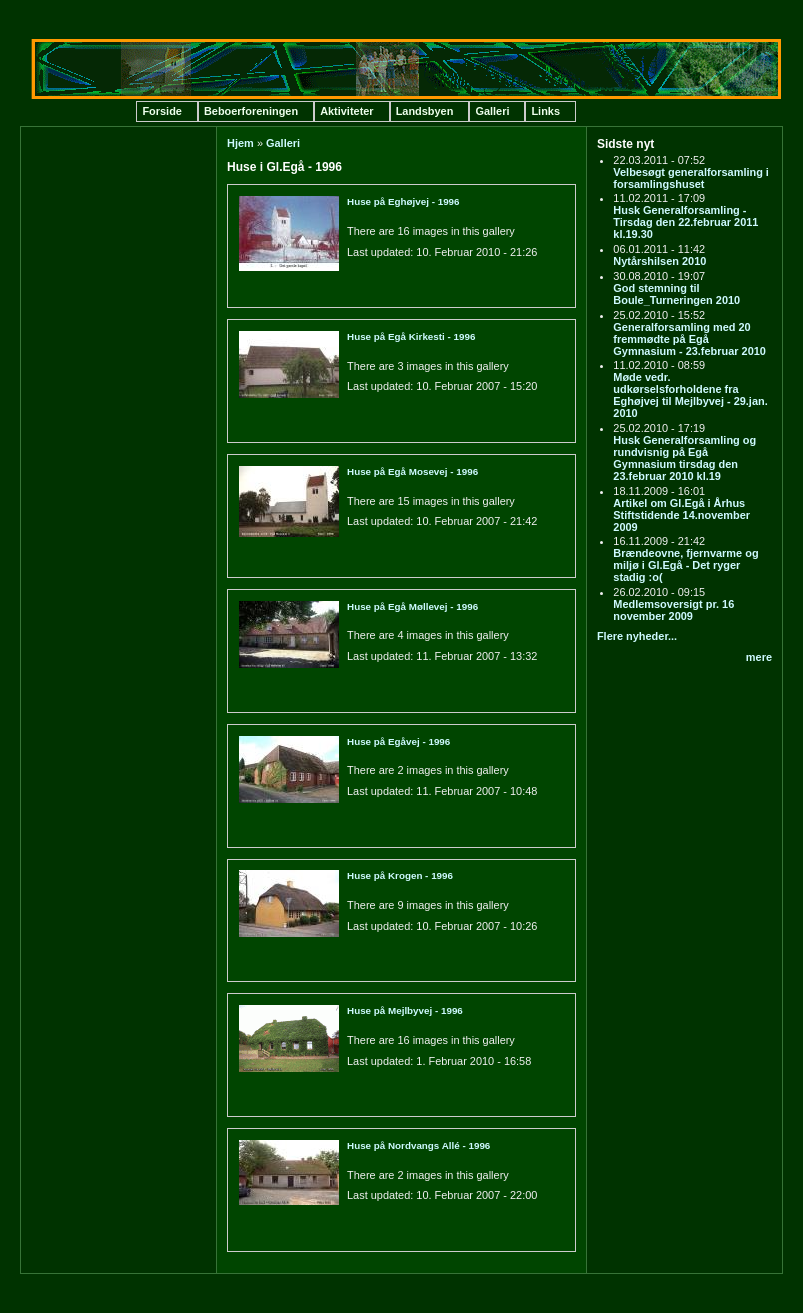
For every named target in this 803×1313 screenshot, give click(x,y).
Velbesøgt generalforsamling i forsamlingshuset (691, 178)
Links (545, 111)
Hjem (240, 143)
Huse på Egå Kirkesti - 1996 (411, 336)
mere (759, 657)
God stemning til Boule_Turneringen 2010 (676, 294)
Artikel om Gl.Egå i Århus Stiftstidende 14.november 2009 (681, 515)
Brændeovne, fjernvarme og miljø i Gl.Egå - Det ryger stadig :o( (685, 565)
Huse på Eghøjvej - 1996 (403, 201)
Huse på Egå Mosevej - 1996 (412, 471)
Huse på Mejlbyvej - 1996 (405, 1010)
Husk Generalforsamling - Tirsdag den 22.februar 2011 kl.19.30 (685, 222)
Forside (162, 111)
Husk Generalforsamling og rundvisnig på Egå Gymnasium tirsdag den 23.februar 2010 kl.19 (684, 458)
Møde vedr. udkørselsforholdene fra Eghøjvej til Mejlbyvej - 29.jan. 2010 (690, 395)
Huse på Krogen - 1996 (400, 875)
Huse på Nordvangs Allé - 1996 (418, 1145)
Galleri (492, 111)
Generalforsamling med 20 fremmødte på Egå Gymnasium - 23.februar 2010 (689, 339)
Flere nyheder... (637, 636)
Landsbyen (425, 111)
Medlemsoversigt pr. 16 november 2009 (673, 610)
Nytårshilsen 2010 (659, 261)
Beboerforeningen (251, 111)
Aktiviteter (347, 111)
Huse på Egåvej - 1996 (398, 741)
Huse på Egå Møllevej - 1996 (412, 606)
